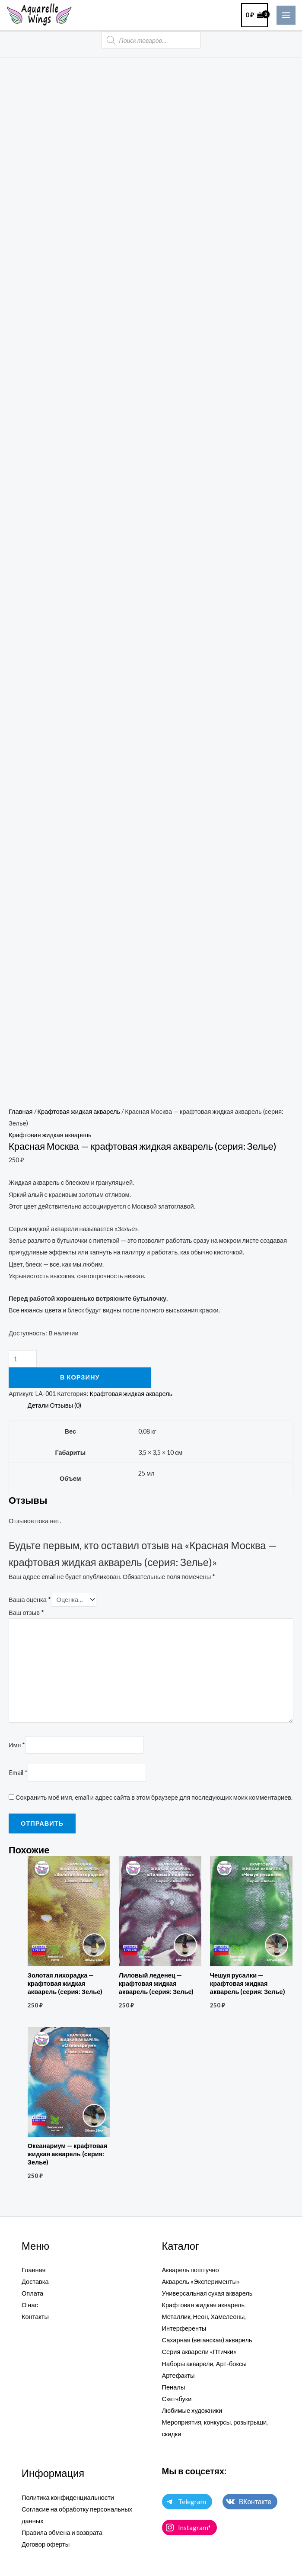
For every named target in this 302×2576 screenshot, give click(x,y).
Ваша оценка (30, 1599)
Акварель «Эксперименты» (201, 2281)
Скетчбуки (177, 2398)
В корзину (80, 1377)
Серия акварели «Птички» (199, 2351)
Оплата (32, 2293)
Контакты (35, 2316)
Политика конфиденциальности (68, 2497)
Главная (21, 1111)
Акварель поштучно (190, 2270)
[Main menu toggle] (286, 15)
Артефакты (178, 2375)
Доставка (35, 2281)
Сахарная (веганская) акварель (207, 2340)
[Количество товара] (23, 1359)
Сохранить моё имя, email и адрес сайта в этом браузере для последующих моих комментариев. (154, 1797)
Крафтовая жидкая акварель (79, 1111)
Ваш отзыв (26, 1612)
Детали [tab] (38, 1405)
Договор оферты (46, 2544)
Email (18, 1772)
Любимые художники (192, 2410)
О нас (30, 2305)
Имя (17, 1745)
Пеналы (173, 2387)
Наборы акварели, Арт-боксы (204, 2363)
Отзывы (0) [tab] (65, 1405)
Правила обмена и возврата (62, 2532)
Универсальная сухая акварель (207, 2293)
